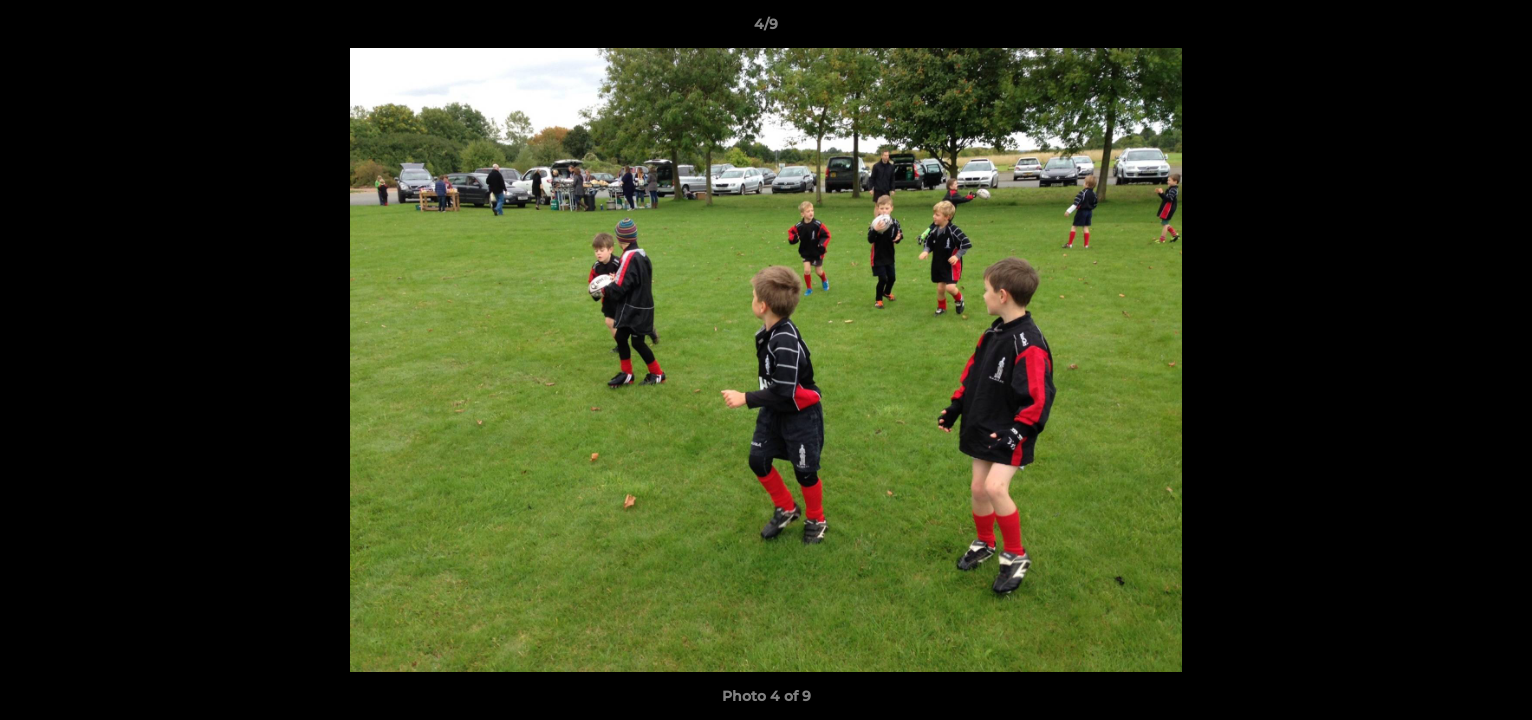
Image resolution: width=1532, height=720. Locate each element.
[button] (1496, 29)
